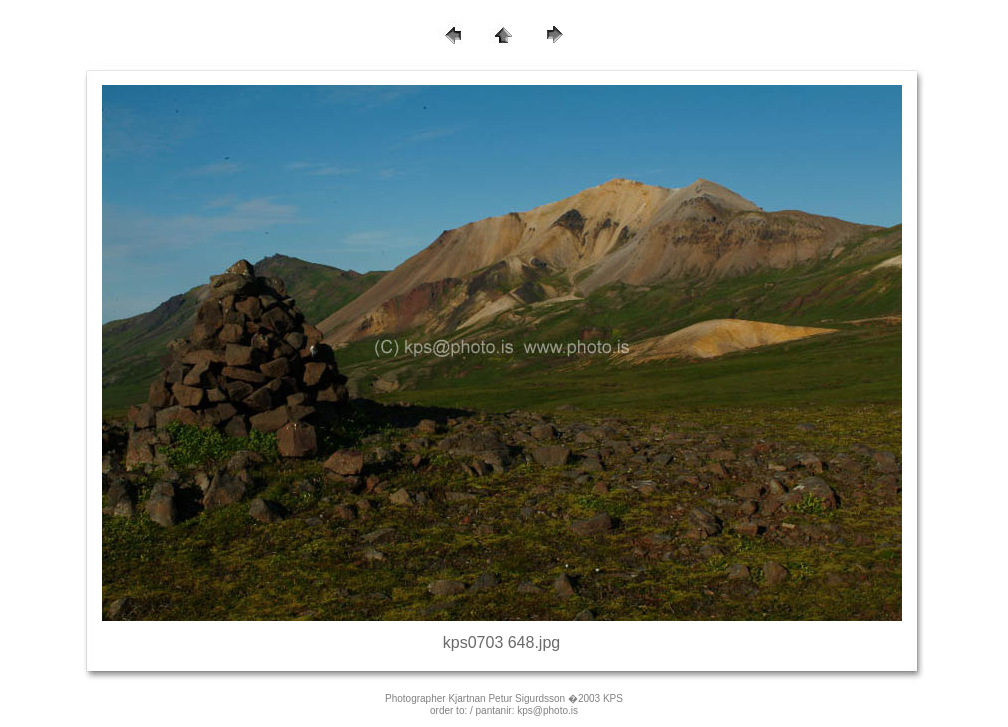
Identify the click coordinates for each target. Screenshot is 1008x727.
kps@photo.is (547, 710)
